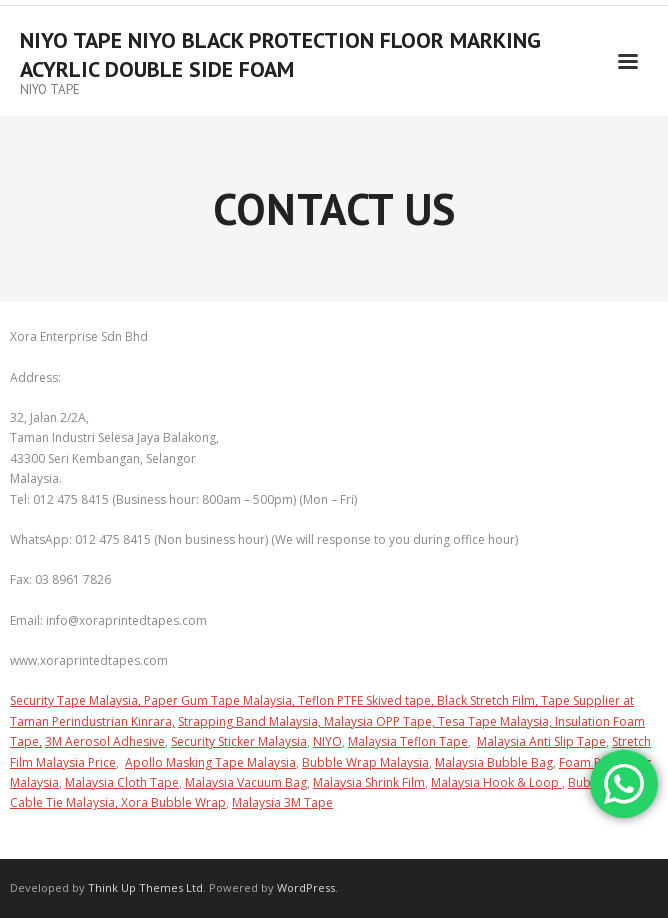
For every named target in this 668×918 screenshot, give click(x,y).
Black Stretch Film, (489, 700)
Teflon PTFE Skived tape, (367, 700)
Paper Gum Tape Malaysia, (221, 700)
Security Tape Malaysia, (77, 700)
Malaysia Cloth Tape (122, 782)
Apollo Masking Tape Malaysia (210, 762)
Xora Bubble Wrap (173, 802)
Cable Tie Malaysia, (65, 802)
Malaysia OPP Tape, (381, 721)
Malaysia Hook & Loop (496, 782)
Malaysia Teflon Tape (408, 741)
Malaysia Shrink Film (369, 782)
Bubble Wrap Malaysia (365, 762)
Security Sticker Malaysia (239, 741)
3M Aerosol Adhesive (105, 741)
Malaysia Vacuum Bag (246, 782)
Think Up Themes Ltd (145, 887)
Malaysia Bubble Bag (494, 762)
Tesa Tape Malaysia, (496, 721)
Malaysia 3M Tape (282, 802)
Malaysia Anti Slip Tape (541, 741)
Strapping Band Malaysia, (251, 721)
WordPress (306, 887)
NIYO (327, 741)
